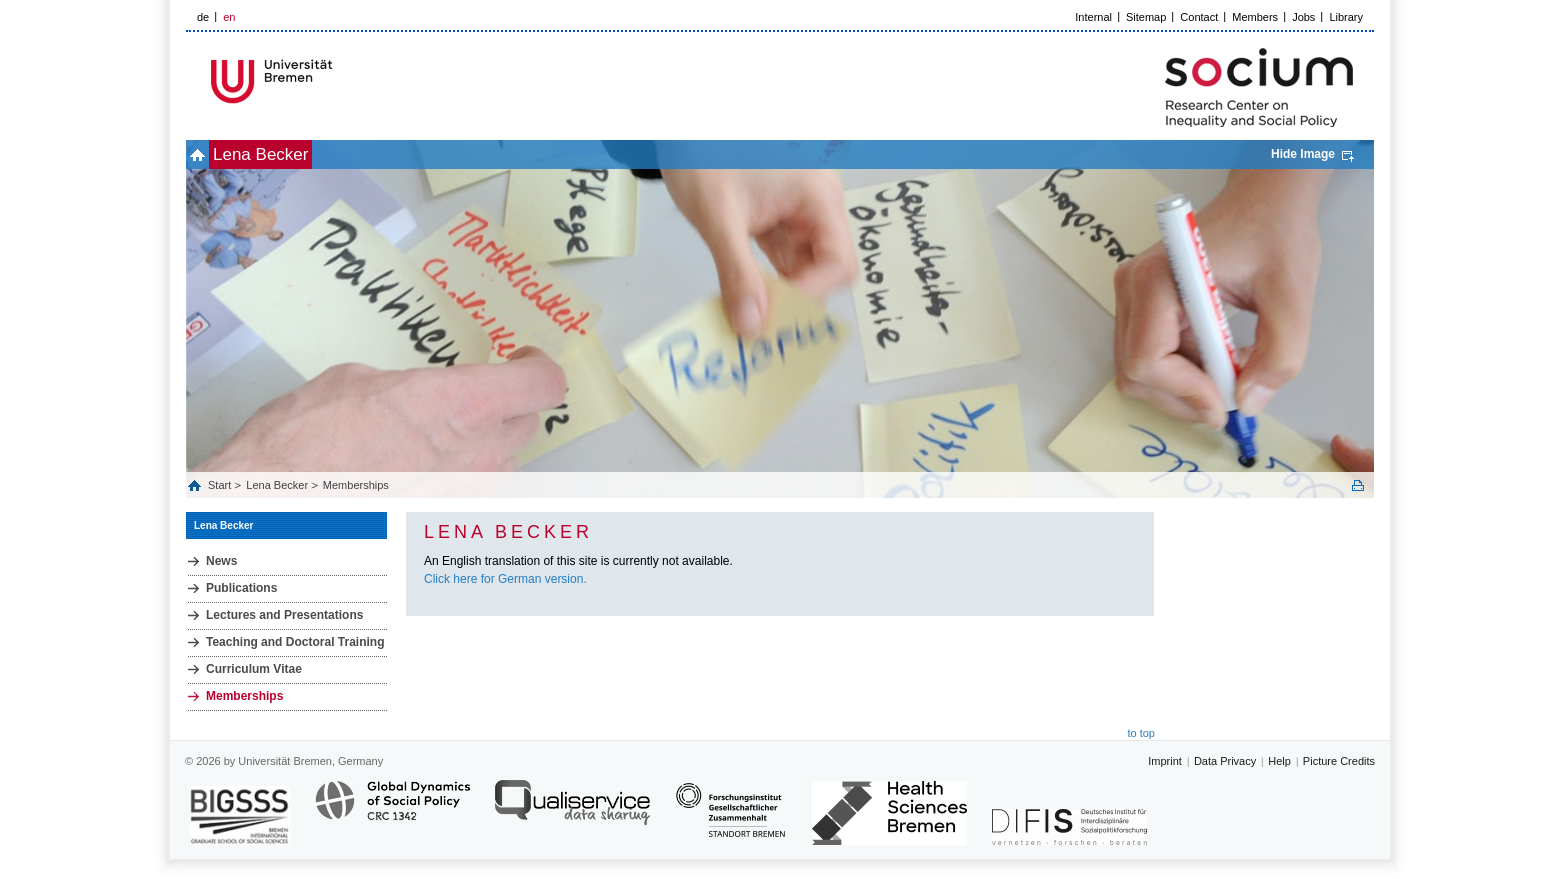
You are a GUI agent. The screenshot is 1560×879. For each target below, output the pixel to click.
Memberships (356, 485)
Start (221, 485)
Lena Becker (293, 154)
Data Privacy (1225, 761)
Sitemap (1146, 17)
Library (1346, 17)
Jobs (1303, 17)
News (221, 561)
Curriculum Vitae (254, 669)
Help (1279, 761)
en (229, 17)
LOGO (339, 81)
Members (1255, 17)
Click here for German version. (505, 579)
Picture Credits (1339, 761)
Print (1358, 485)
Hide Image (1303, 154)
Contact (1199, 17)
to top (1141, 733)
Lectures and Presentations (284, 615)
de (203, 17)
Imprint (1165, 761)
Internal (1093, 17)
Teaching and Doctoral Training (295, 642)
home (208, 154)
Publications (241, 588)
